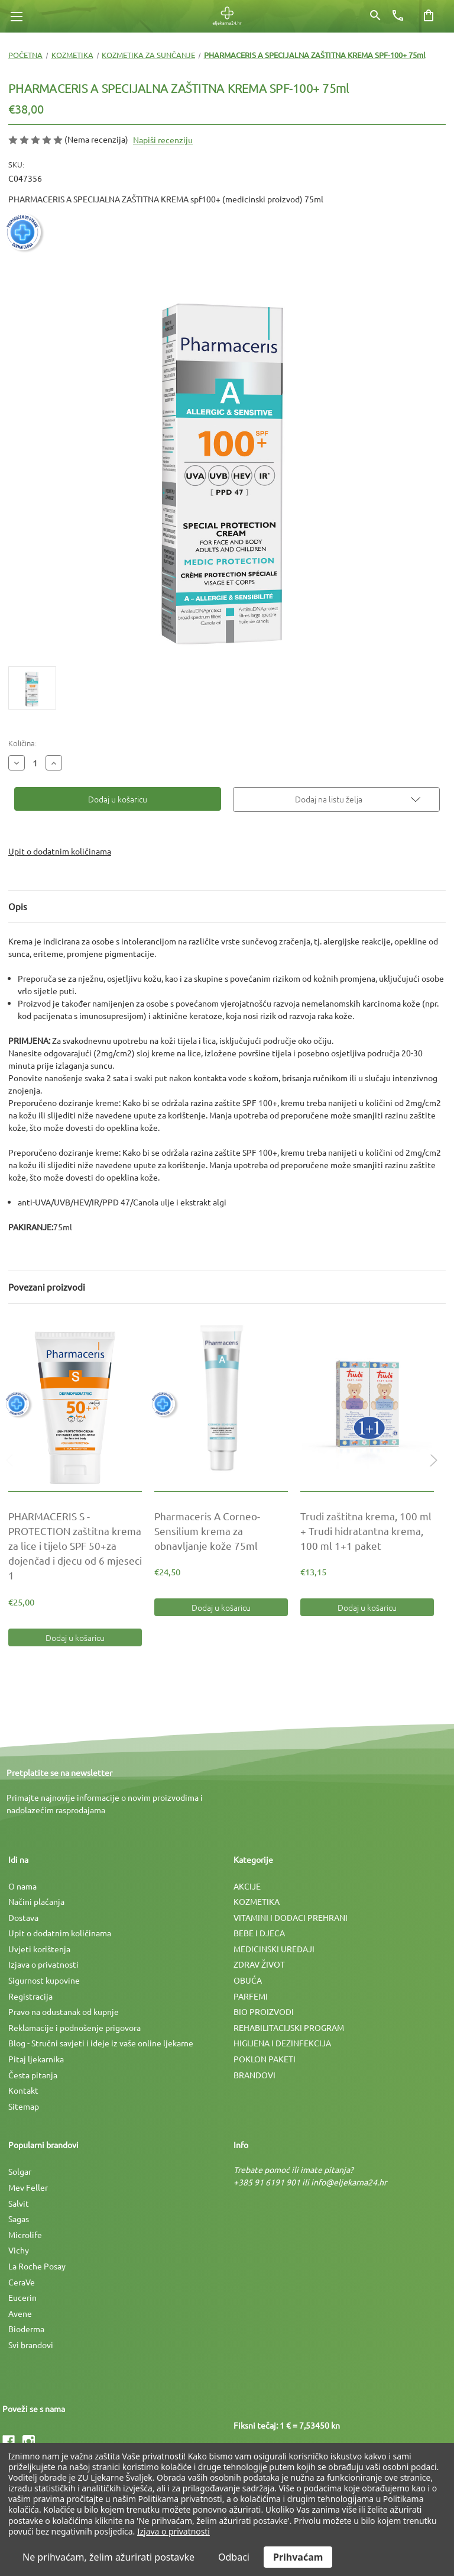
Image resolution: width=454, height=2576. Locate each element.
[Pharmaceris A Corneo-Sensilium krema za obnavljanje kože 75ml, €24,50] (221, 1403)
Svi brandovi (30, 2344)
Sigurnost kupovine (44, 1980)
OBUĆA (248, 1980)
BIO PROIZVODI (264, 2011)
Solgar (19, 2171)
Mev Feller (28, 2187)
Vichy (18, 2250)
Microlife (25, 2234)
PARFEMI (251, 1996)
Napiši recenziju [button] (163, 139)
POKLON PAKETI (265, 2058)
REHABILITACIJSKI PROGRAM (289, 2027)
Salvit (18, 2203)
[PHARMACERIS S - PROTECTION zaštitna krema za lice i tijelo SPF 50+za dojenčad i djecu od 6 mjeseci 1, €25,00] (75, 1403)
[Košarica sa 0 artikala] (428, 15)
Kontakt (23, 2090)
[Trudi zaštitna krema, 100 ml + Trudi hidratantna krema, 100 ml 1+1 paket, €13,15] (367, 1403)
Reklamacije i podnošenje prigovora (74, 2027)
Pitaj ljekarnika (36, 2058)
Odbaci (233, 2557)
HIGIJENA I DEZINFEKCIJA (282, 2042)
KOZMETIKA (257, 1901)
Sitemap (23, 2106)
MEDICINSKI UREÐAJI (274, 1948)
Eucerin (22, 2297)
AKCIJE (247, 1886)
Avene (20, 2313)
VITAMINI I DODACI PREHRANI (291, 1917)
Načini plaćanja (36, 1901)
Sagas (18, 2218)
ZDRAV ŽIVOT (259, 1964)
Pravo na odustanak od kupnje (63, 2011)
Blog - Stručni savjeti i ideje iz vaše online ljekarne (100, 2042)
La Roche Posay (37, 2266)
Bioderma (26, 2328)
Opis (17, 906)
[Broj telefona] (397, 15)
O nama (22, 1886)
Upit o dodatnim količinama (59, 851)
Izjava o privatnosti (43, 1964)
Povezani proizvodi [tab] (46, 1286)
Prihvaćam (298, 2557)
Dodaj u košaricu (75, 1637)
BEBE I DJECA (259, 1932)
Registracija (30, 1996)
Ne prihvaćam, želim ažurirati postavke (108, 2557)
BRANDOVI (254, 2074)
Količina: (22, 743)
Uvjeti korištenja (39, 1948)
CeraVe (21, 2282)
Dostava (23, 1917)
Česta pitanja (32, 2074)
